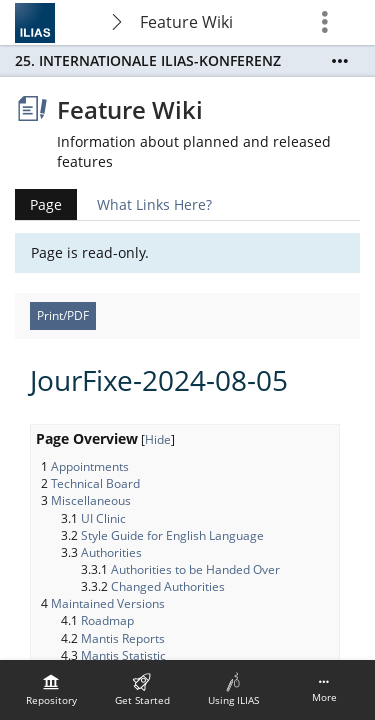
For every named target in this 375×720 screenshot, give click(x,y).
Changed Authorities (168, 586)
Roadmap (107, 620)
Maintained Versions (108, 603)
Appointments (90, 466)
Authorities (111, 552)
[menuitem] (51, 690)
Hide (158, 439)
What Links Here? (154, 204)
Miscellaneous (91, 500)
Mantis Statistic (123, 655)
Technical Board (95, 483)
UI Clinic (103, 518)
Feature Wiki (186, 22)
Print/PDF (63, 315)
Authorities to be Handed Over (195, 569)
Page (38, 204)
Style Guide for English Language (172, 535)
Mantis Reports (123, 638)
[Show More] (340, 61)
